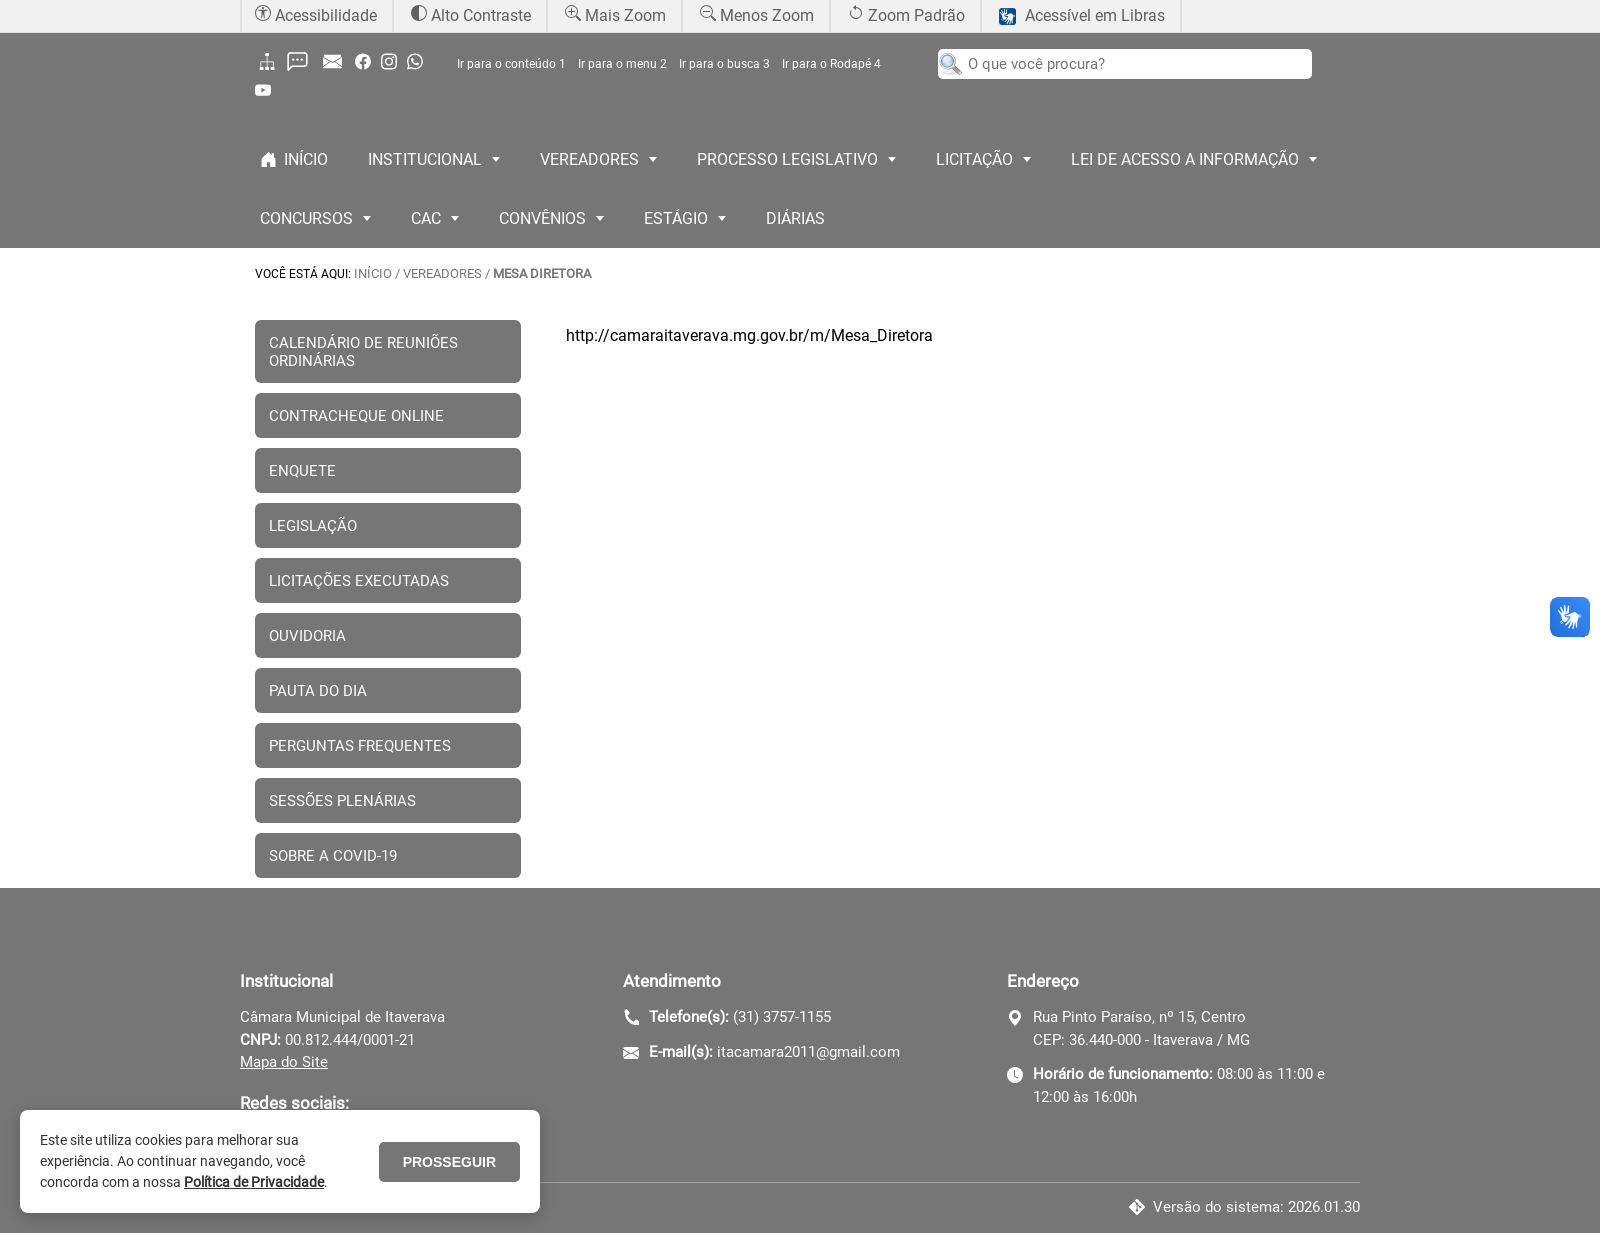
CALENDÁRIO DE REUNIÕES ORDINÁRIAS (363, 352)
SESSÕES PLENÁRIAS (342, 801)
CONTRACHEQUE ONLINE (356, 416)
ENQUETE (302, 471)
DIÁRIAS (795, 218)
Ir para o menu (622, 64)
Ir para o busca (724, 64)
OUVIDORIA (307, 636)
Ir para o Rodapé (831, 64)
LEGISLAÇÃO (313, 526)
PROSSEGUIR (449, 1162)
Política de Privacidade (254, 1182)
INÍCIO (373, 273)
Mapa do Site (284, 1062)
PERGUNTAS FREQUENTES (360, 746)
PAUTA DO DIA (318, 691)
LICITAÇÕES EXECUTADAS (359, 581)
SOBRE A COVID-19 (333, 856)
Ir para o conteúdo (511, 64)
